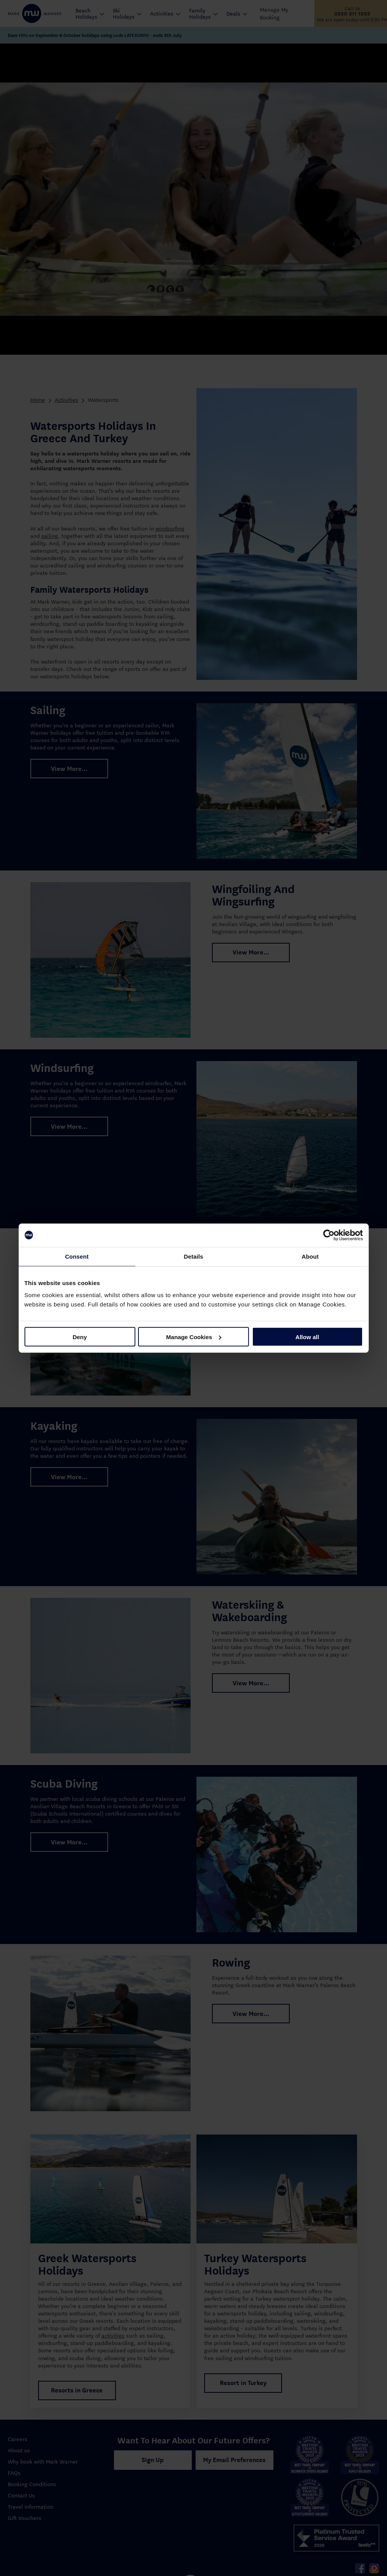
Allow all (307, 1336)
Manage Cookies (193, 1336)
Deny (80, 1336)
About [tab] (310, 1256)
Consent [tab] (77, 1256)
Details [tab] (193, 1256)
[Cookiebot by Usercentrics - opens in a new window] (329, 1235)
